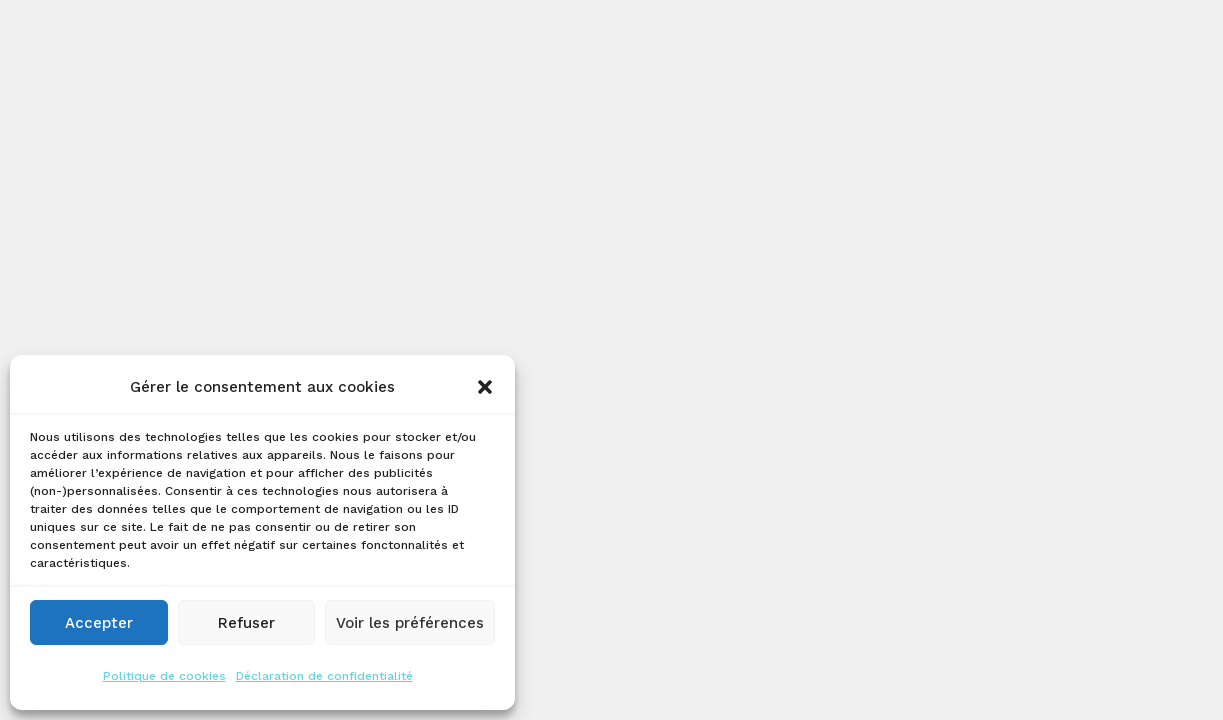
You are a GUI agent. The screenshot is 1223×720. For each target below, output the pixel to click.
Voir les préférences (410, 623)
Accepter (99, 623)
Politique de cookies (164, 676)
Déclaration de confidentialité (324, 676)
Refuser (246, 623)
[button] (485, 387)
